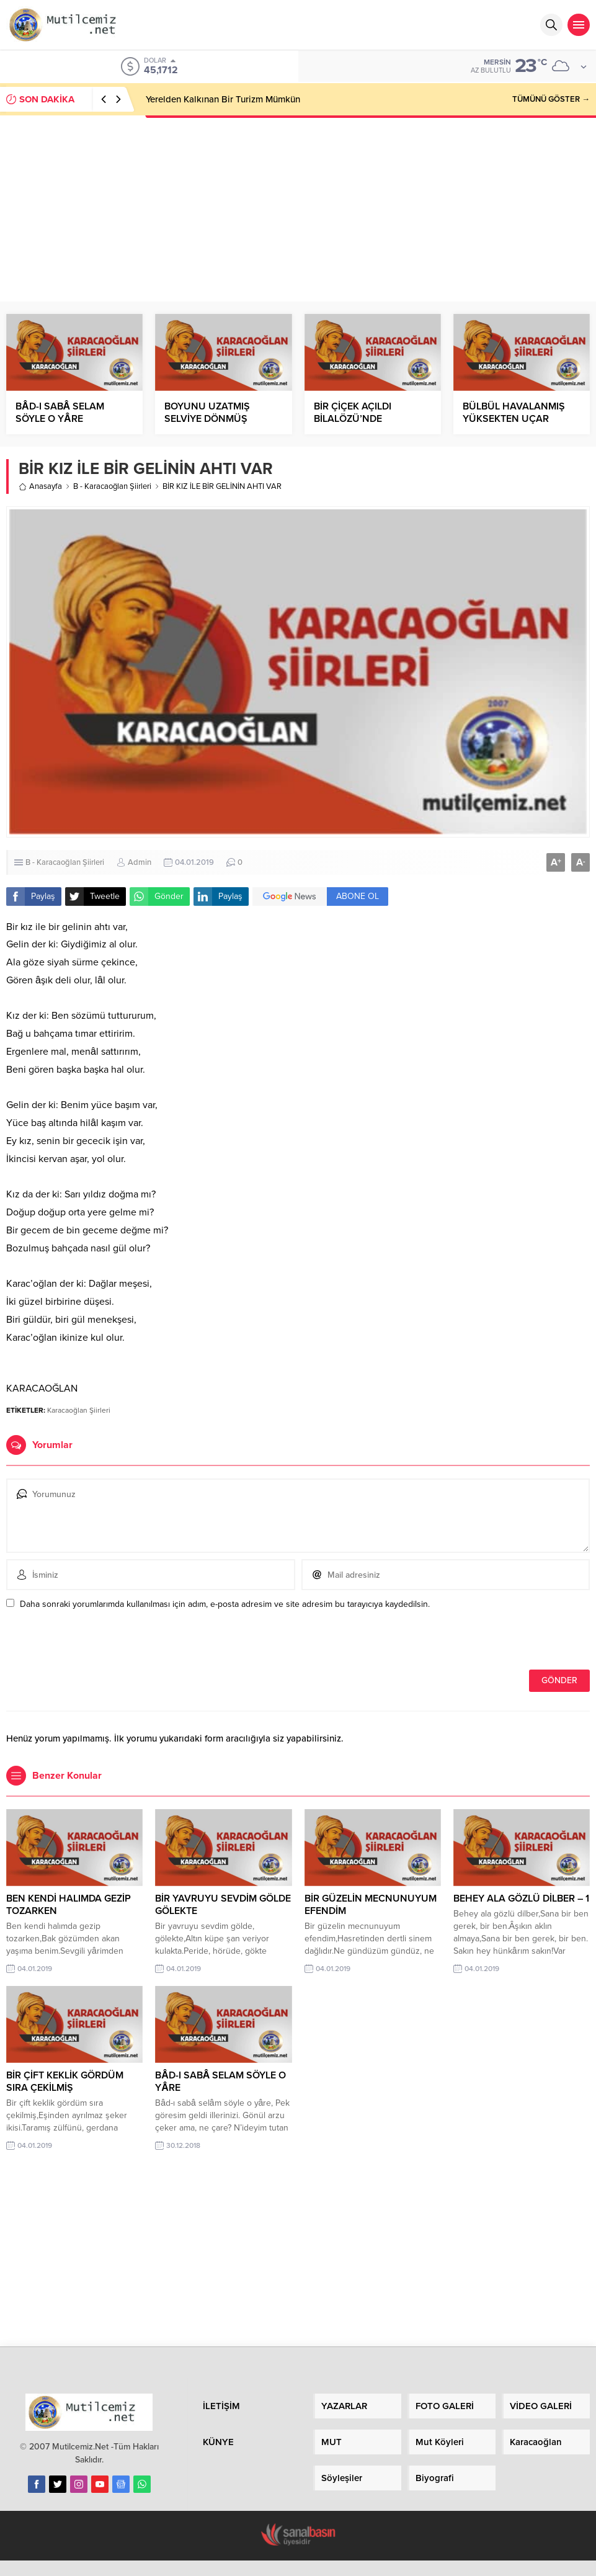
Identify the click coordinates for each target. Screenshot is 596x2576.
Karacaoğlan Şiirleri (78, 1410)
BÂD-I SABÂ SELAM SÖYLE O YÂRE (60, 412)
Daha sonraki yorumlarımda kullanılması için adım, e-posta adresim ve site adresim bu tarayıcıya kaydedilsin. (225, 1604)
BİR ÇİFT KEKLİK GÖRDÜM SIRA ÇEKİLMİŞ (64, 2081)
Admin (139, 862)
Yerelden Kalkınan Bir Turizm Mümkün (223, 99)
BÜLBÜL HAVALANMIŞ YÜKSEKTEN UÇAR (514, 412)
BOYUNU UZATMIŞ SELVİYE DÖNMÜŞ (207, 412)
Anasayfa (40, 486)
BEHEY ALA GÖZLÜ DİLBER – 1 (521, 1898)
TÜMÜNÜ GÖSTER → (551, 99)
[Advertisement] (298, 208)
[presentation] (91, 1643)
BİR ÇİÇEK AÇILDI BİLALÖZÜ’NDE (352, 412)
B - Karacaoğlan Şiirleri (112, 486)
